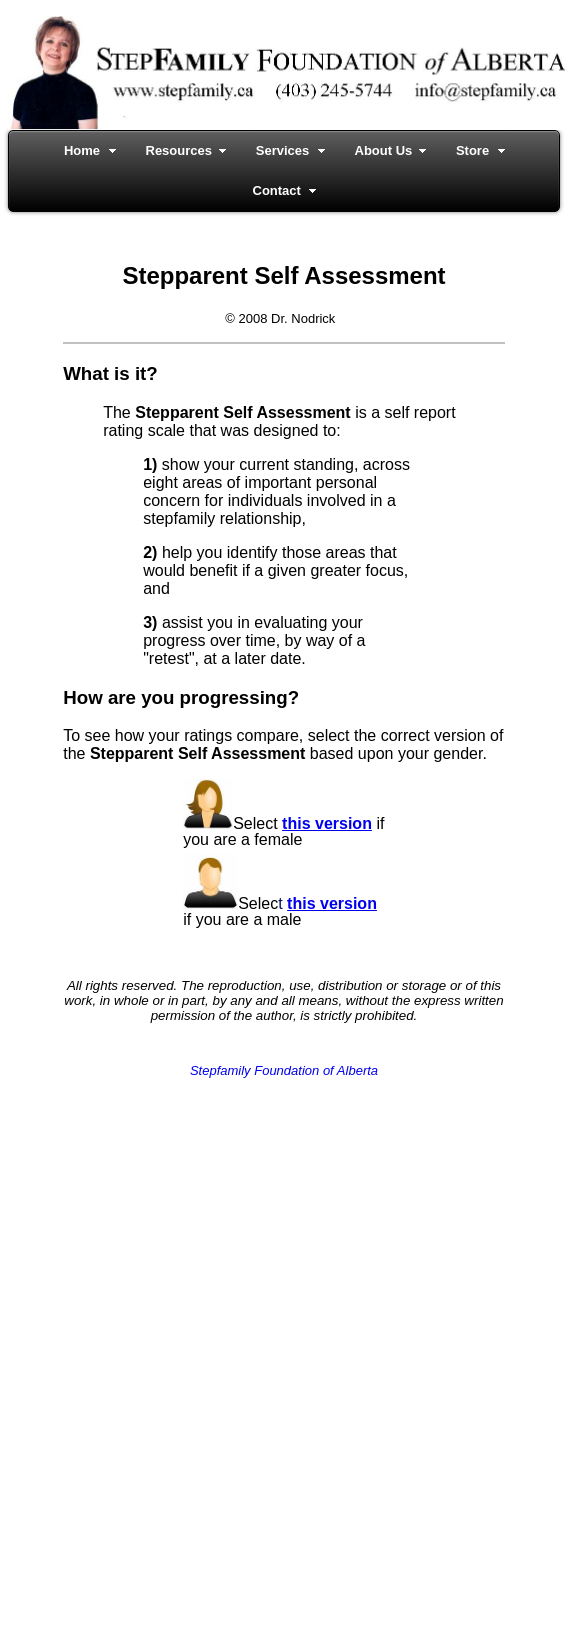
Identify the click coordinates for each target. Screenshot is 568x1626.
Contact (277, 190)
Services (283, 150)
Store (472, 150)
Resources (179, 150)
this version (327, 823)
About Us (384, 150)
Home (82, 150)
